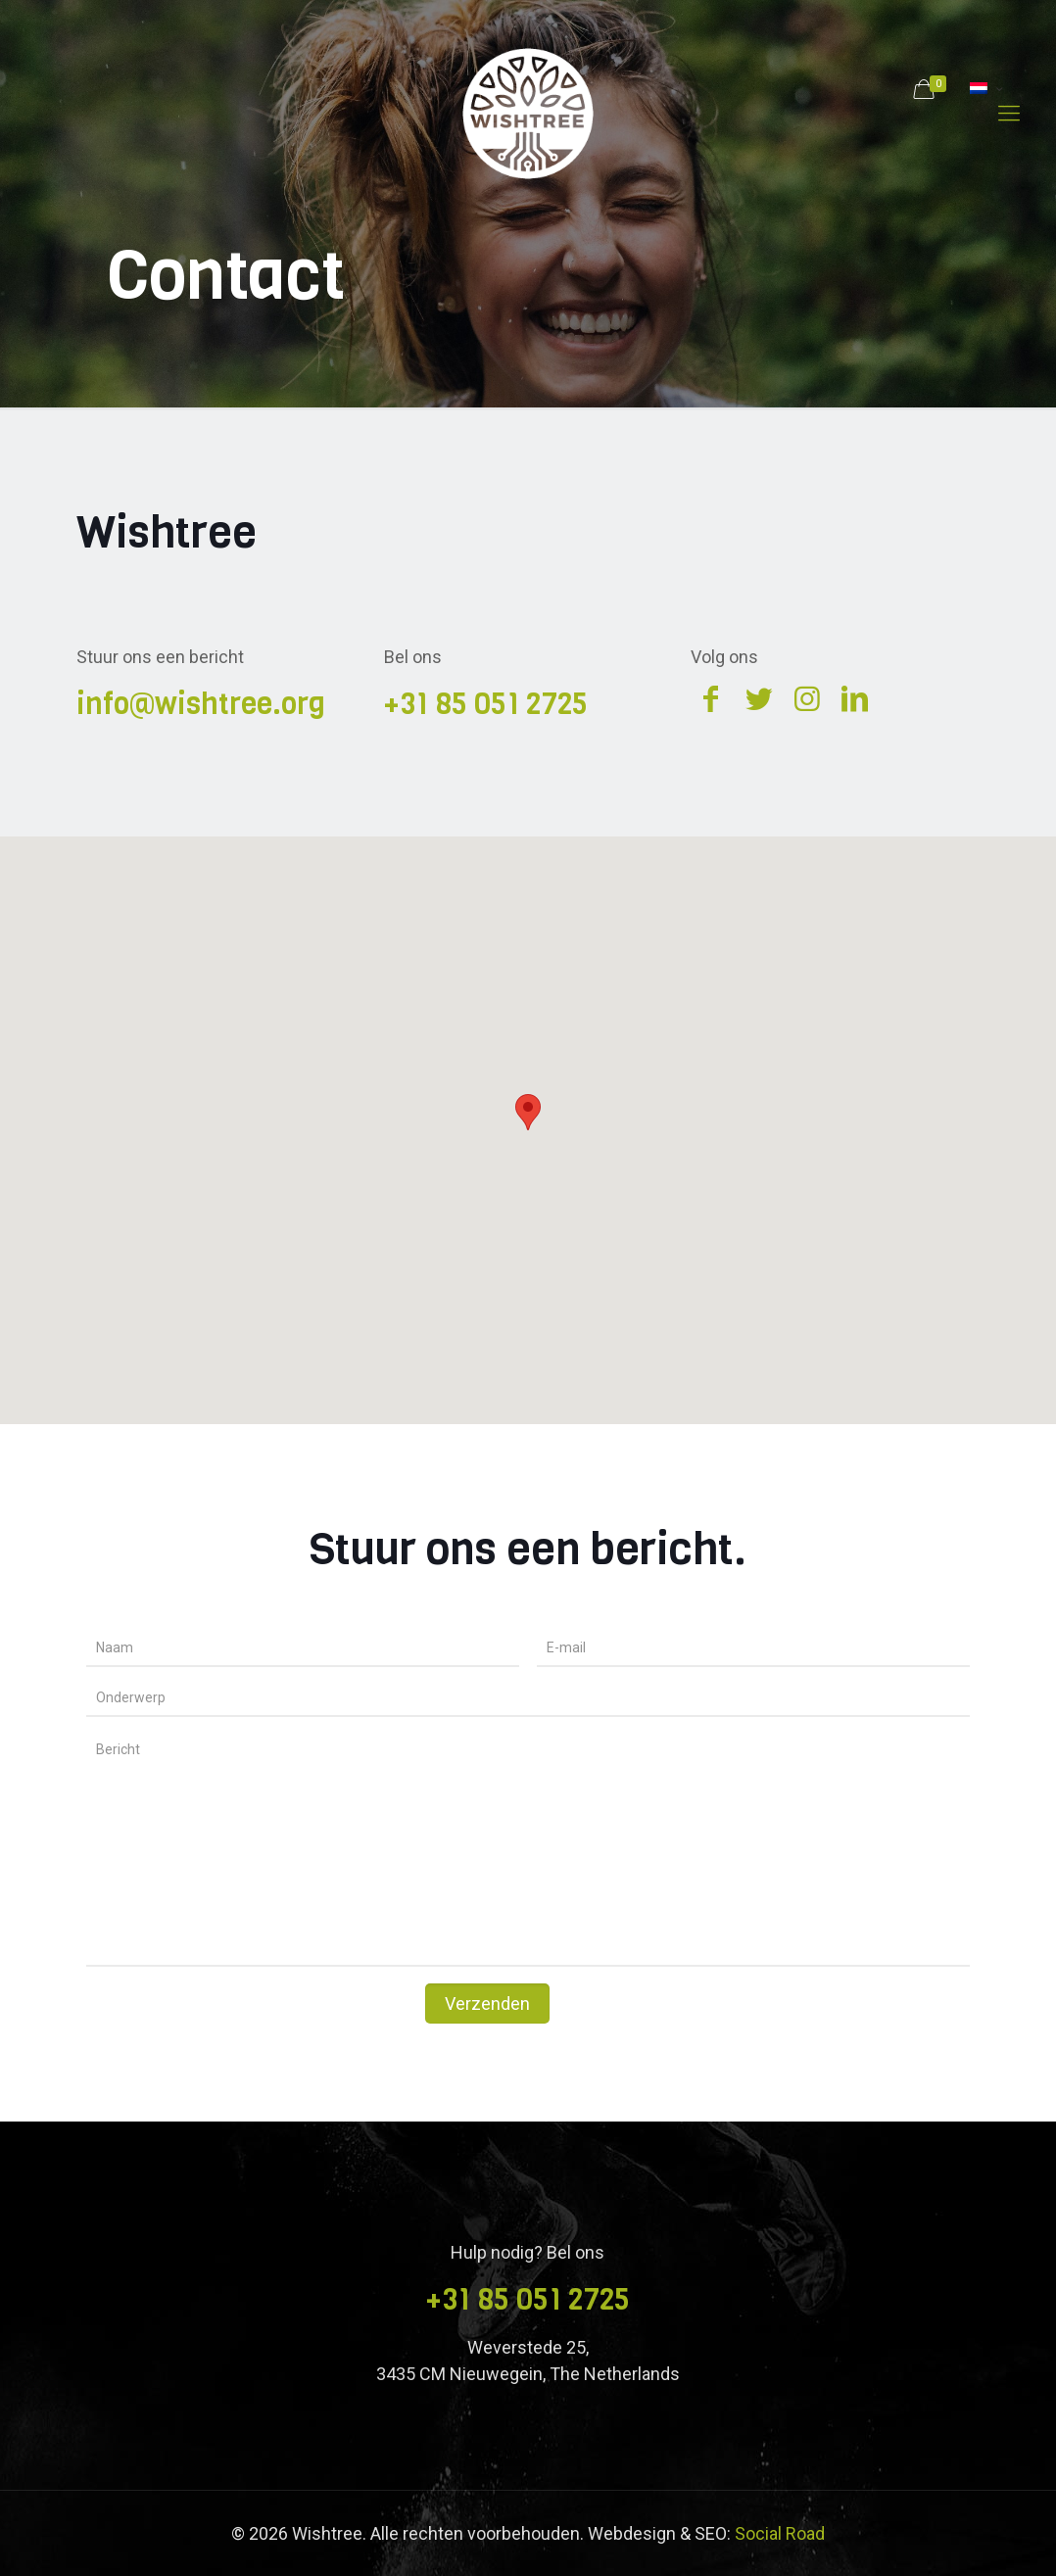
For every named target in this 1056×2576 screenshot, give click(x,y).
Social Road (780, 2533)
